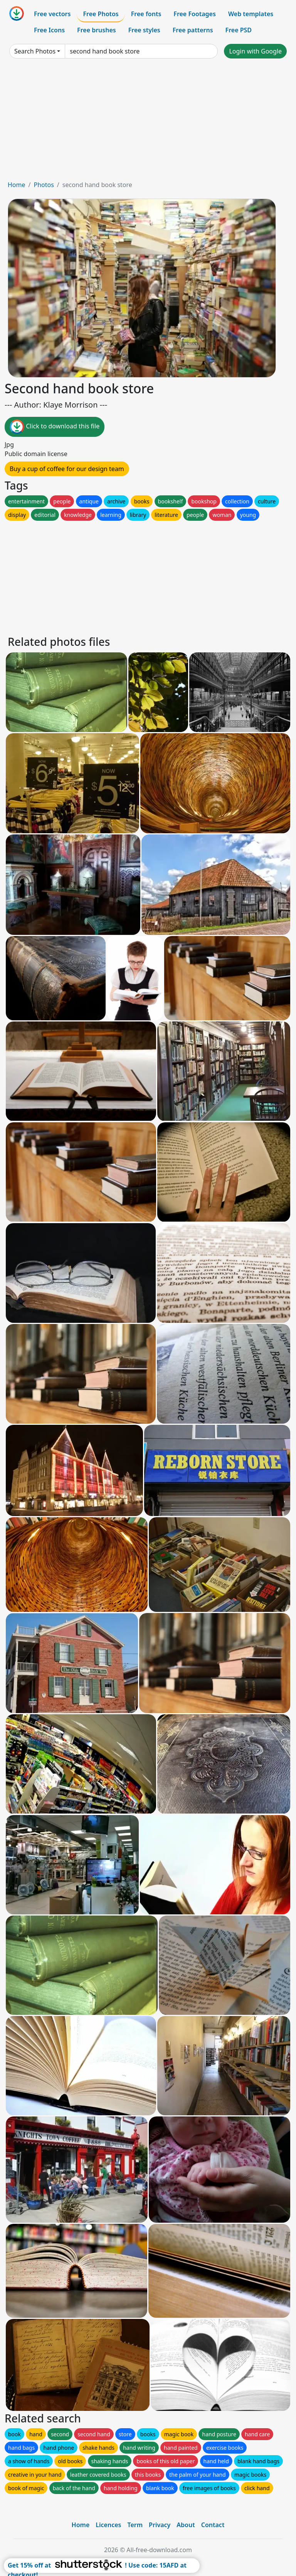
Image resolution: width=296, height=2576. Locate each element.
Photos (44, 185)
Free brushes (96, 30)
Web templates (250, 14)
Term (135, 2525)
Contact (213, 2525)
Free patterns (193, 30)
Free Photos (100, 14)
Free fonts (146, 14)
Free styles (144, 30)
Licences (108, 2525)
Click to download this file (54, 427)
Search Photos (35, 51)
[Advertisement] (148, 122)
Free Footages (194, 14)
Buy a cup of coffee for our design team (67, 469)
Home (16, 185)
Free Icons (49, 30)
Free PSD (238, 30)
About (186, 2525)
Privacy (159, 2525)
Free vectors (52, 14)
